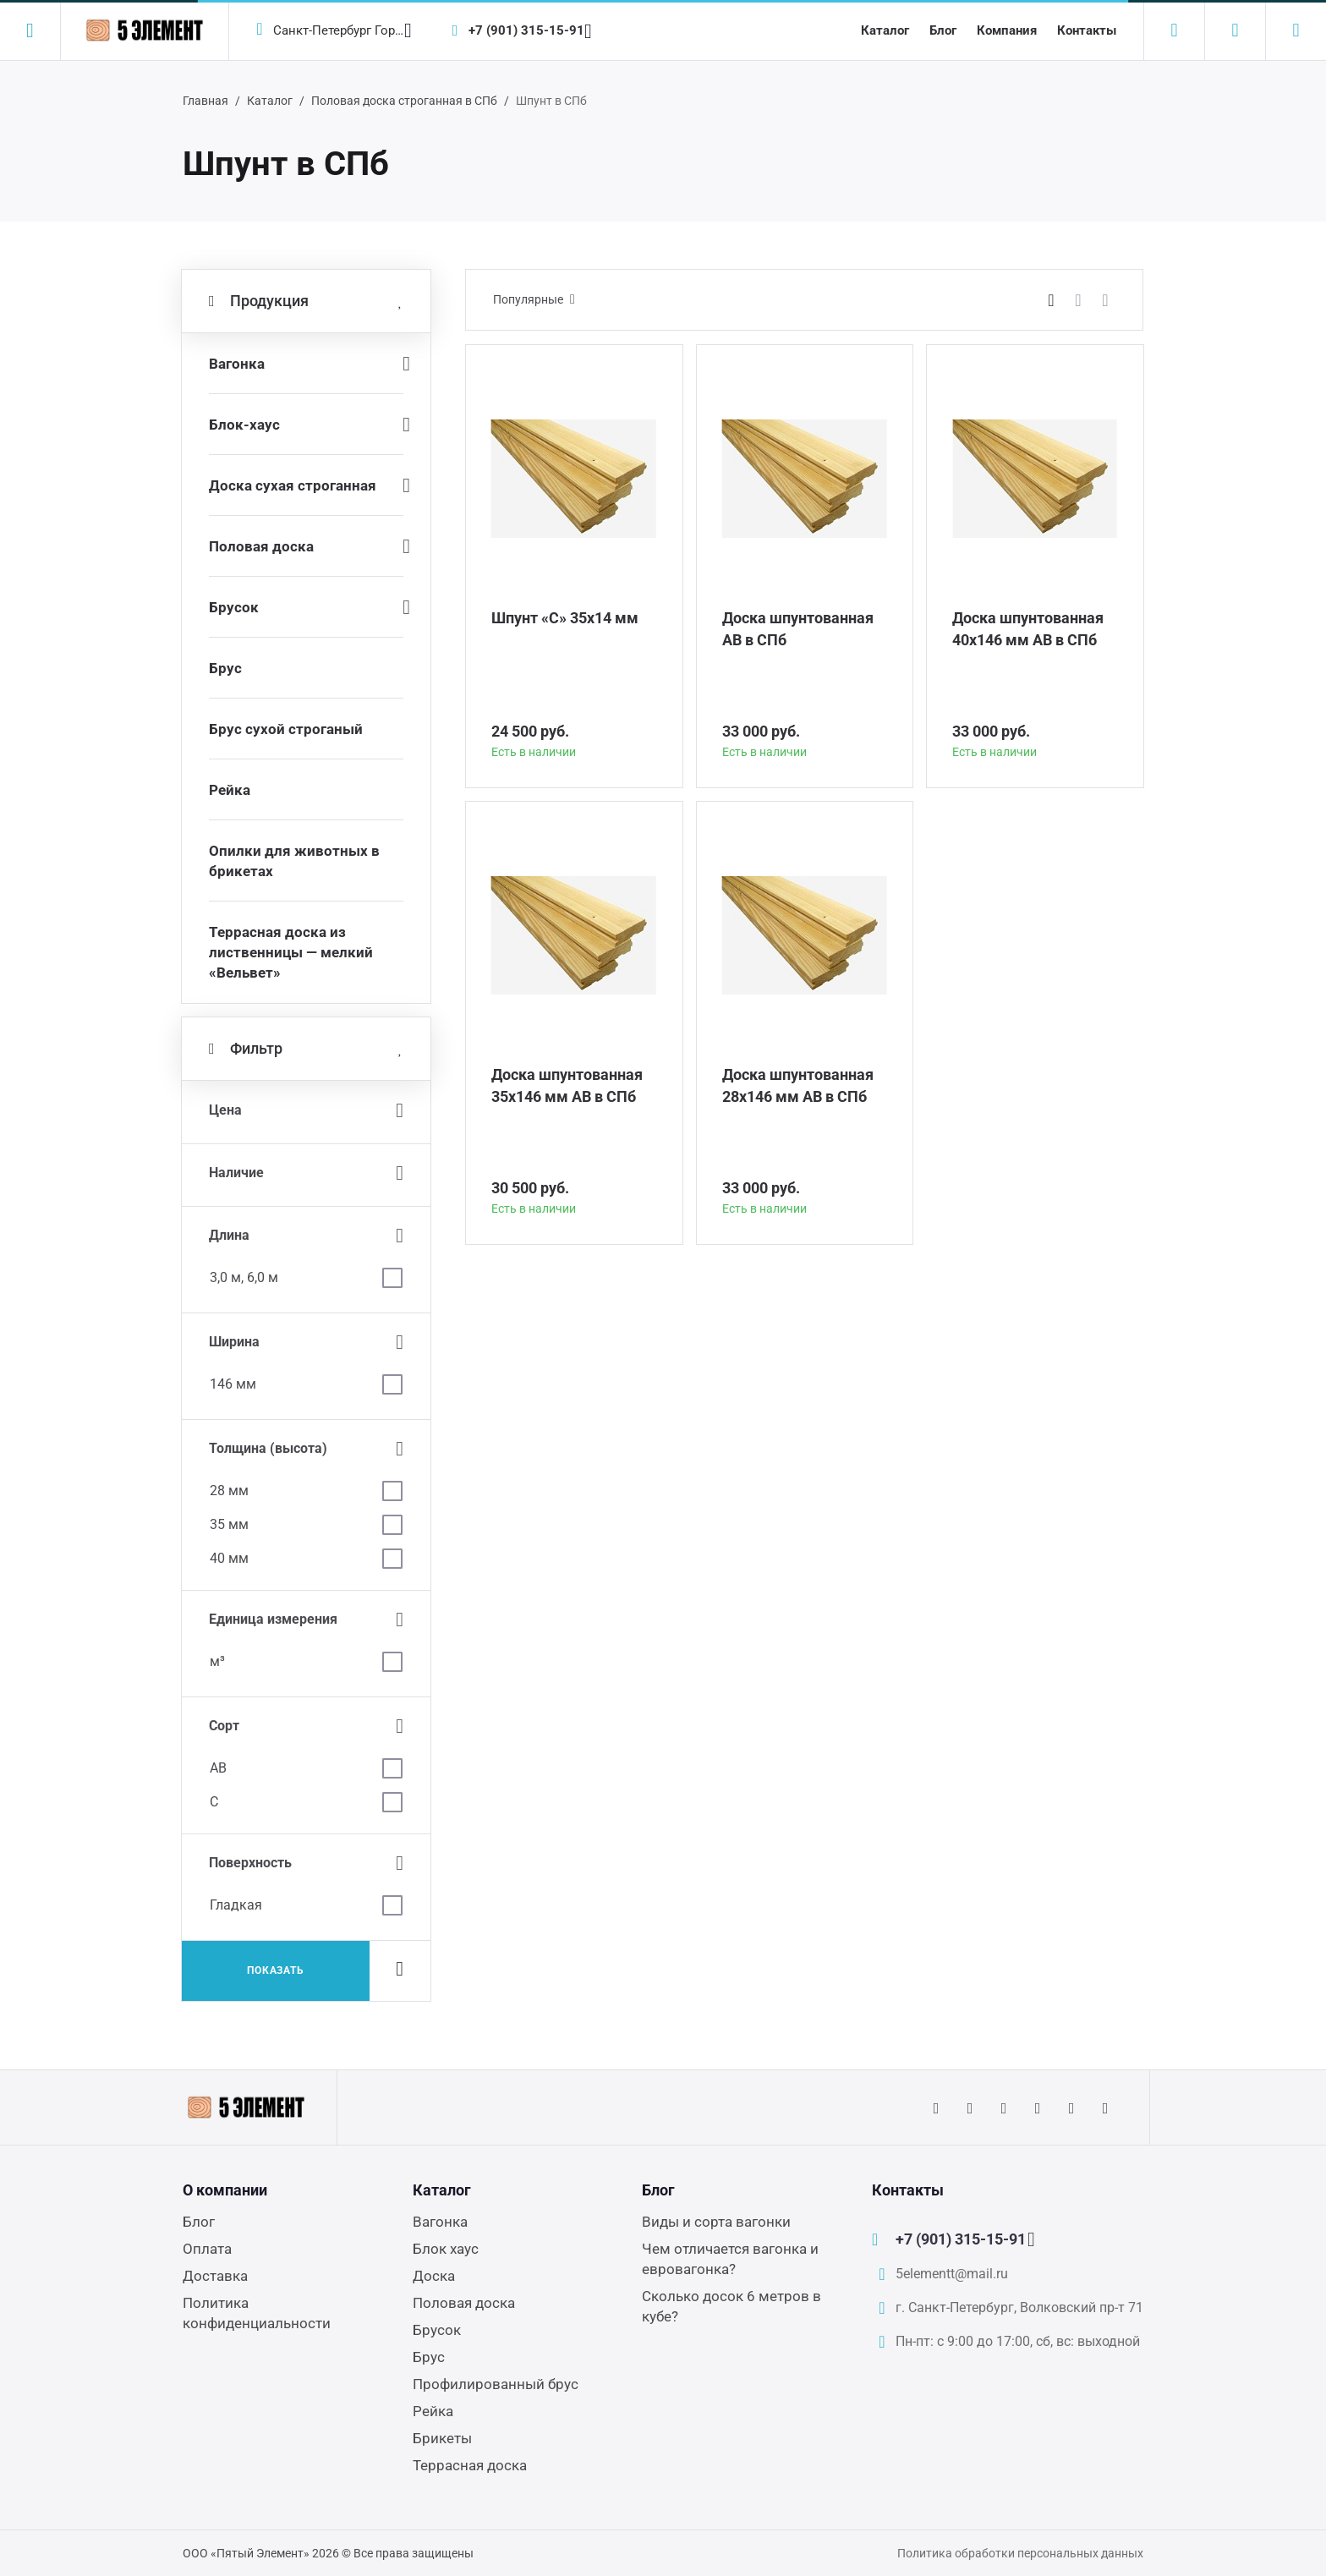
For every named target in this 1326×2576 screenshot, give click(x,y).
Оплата (207, 2248)
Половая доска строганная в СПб (404, 100)
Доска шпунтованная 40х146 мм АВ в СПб (1028, 629)
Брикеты (442, 2438)
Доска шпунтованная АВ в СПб (798, 629)
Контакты (1086, 30)
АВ (218, 1768)
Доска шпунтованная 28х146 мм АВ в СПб (798, 1085)
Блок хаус (446, 2248)
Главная (205, 100)
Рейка (229, 789)
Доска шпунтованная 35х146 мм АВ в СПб (567, 1085)
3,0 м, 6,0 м (244, 1277)
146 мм (233, 1384)
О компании (225, 2190)
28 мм (229, 1491)
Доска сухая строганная (292, 485)
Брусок (234, 607)
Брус (225, 668)
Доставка (215, 2275)
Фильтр (306, 1049)
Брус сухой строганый (286, 729)
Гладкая (236, 1905)
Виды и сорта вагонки (716, 2221)
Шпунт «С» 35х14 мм (564, 618)
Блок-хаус (244, 424)
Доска (434, 2275)
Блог (942, 30)
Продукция (306, 301)
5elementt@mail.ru (952, 2274)
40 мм (229, 1558)
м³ (217, 1661)
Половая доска (261, 546)
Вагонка (237, 363)
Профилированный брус (495, 2384)
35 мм (229, 1524)
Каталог (885, 30)
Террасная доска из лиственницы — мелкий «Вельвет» (291, 952)
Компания (1007, 30)
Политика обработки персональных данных (1020, 2553)
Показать (276, 1970)
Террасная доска (470, 2465)
